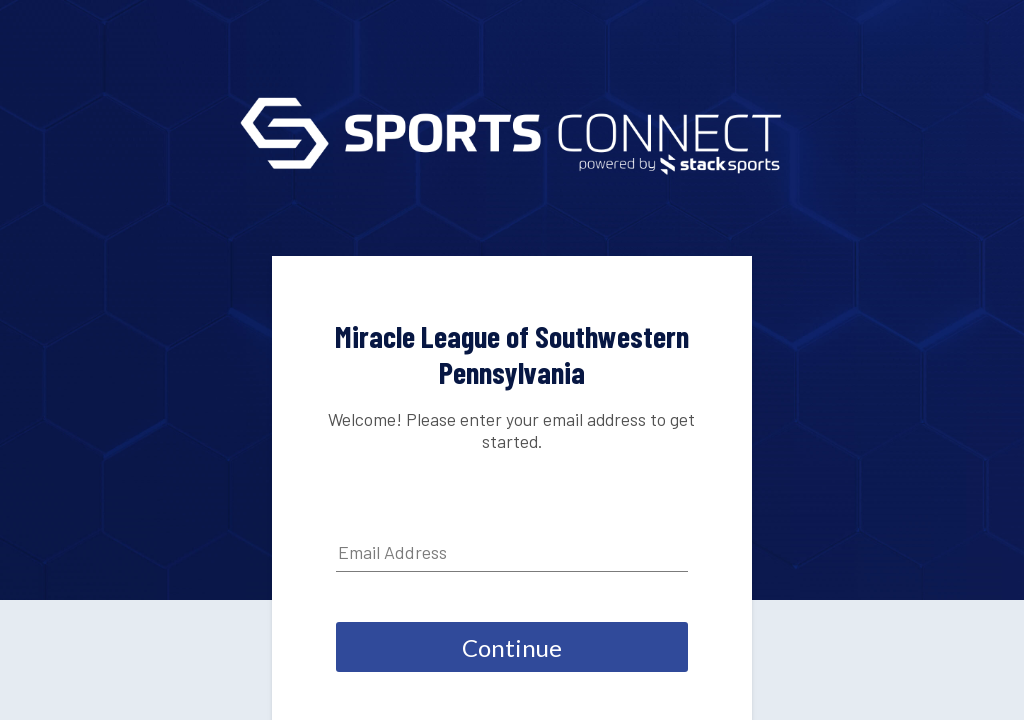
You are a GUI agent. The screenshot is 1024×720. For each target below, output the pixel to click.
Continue (512, 647)
